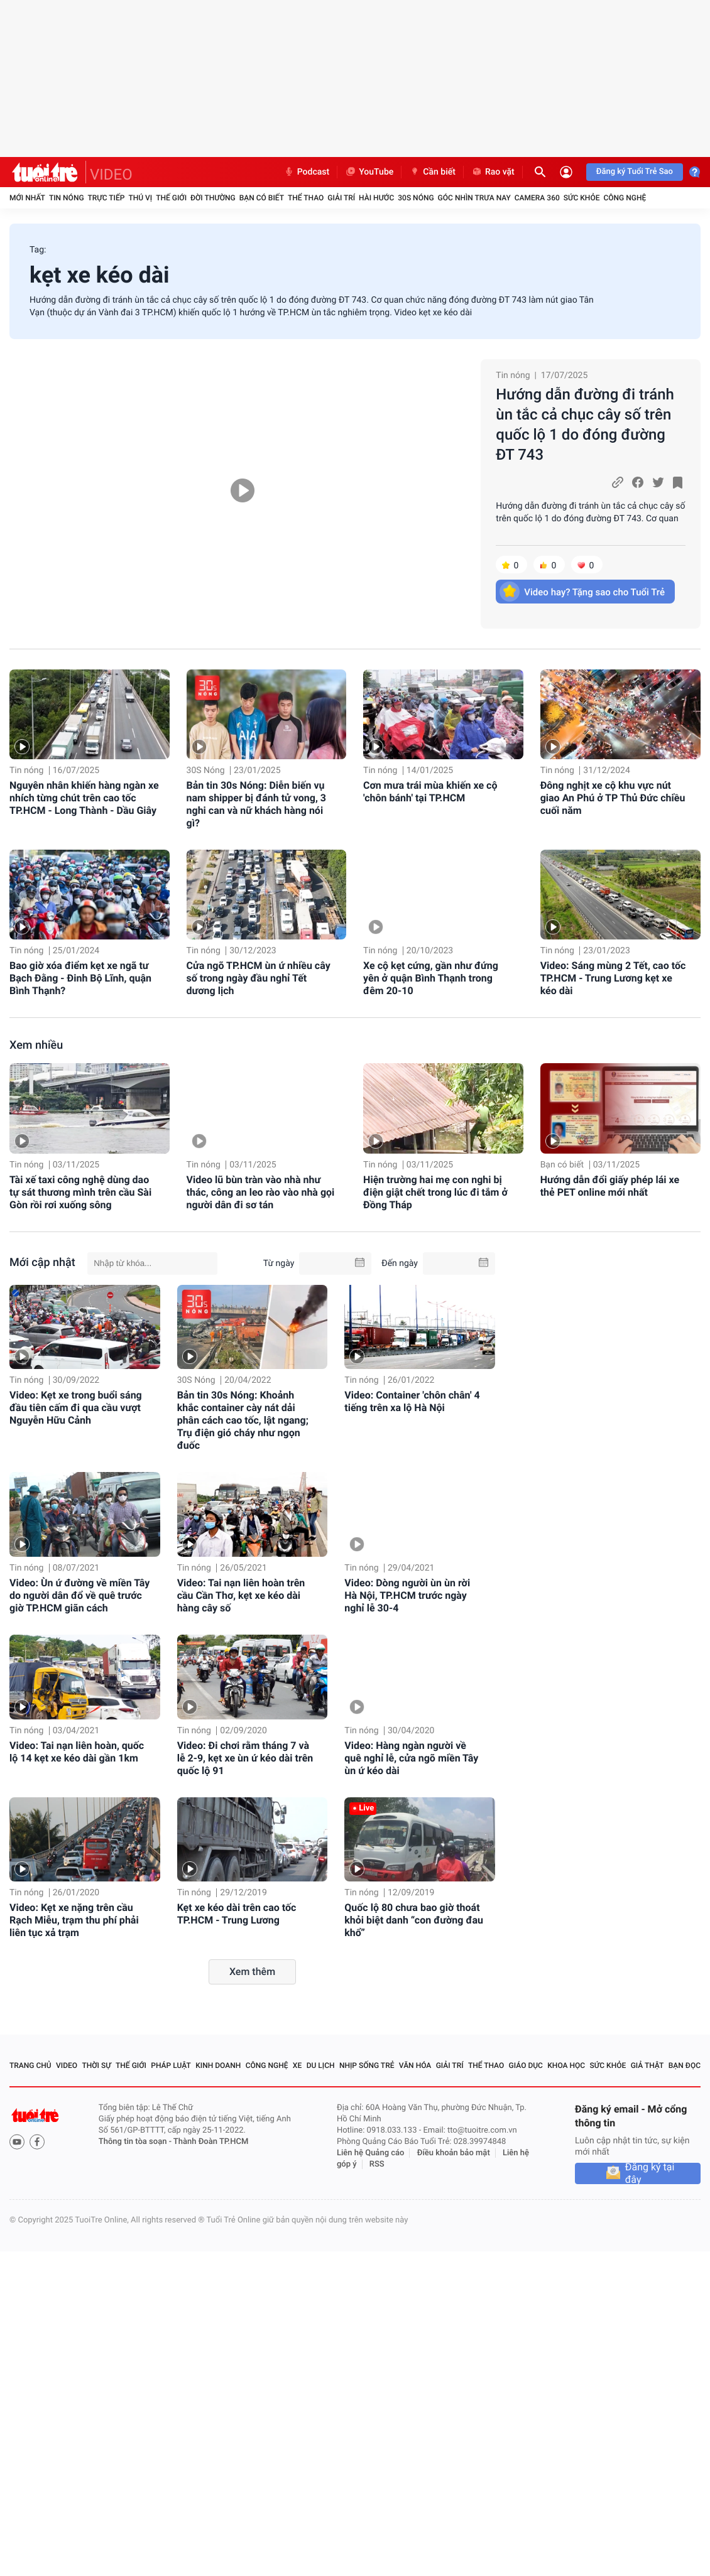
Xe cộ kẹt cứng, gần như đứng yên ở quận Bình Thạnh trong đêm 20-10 (430, 978)
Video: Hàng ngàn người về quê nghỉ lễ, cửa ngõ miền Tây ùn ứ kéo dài (411, 1758)
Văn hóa (415, 2065)
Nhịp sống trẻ (367, 2065)
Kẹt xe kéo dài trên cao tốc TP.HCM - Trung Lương (237, 1914)
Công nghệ (624, 197)
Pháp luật (171, 2065)
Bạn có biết (261, 197)
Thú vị (140, 197)
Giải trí (341, 197)
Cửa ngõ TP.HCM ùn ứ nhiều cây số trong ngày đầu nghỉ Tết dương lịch (258, 978)
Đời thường (213, 197)
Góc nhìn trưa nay (474, 197)
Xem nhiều (36, 1045)
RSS (377, 2164)
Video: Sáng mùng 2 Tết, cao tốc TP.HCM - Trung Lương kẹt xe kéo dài (613, 978)
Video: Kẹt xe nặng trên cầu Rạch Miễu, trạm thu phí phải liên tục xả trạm (74, 1920)
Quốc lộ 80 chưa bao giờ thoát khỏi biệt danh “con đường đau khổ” (413, 1920)
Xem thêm (252, 1972)
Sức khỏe (582, 197)
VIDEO (111, 174)
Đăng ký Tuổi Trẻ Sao (634, 171)
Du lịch (321, 2065)
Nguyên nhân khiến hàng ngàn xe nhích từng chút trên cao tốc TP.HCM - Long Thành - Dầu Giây (84, 797)
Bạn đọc (685, 2065)
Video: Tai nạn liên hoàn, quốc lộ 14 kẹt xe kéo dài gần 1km (76, 1752)
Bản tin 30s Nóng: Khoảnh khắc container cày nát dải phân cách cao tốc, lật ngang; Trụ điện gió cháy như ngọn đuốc (243, 1420)
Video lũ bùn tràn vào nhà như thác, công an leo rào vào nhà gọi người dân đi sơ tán (261, 1192)
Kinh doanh (218, 2065)
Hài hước (376, 197)
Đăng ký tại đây (650, 2173)
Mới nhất (27, 197)
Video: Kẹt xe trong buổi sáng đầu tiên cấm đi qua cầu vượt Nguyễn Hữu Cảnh (75, 1407)
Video (66, 2065)
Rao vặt (493, 172)
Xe (297, 2065)
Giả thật (647, 2065)
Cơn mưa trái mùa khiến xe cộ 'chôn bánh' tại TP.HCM (430, 791)
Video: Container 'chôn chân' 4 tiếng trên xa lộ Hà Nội (411, 1401)
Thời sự (96, 2065)
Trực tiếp (106, 197)
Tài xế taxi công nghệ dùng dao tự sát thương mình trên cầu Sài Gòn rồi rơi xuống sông (80, 1192)
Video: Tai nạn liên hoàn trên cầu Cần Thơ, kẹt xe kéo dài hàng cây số (241, 1595)
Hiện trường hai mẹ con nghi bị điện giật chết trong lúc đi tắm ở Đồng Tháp (435, 1192)
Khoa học (566, 2065)
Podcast (306, 172)
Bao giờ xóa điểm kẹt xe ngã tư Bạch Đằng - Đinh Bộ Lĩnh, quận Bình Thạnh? (80, 978)
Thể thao (306, 197)
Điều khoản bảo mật (453, 2153)
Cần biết (432, 172)
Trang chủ (30, 2065)
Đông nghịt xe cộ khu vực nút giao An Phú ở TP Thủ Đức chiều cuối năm (612, 797)
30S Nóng (416, 197)
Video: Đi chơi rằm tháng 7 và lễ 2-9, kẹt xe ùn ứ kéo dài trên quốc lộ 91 (245, 1758)
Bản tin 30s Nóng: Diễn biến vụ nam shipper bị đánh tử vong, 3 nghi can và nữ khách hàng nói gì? (256, 804)
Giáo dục (526, 2065)
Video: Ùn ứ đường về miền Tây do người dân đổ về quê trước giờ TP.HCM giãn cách (79, 1595)
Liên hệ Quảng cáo (371, 2153)
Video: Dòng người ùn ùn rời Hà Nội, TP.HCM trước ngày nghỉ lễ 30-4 (407, 1595)
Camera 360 (537, 197)
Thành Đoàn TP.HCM (210, 2141)
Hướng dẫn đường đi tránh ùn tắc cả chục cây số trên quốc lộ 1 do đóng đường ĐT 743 (585, 424)
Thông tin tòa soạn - (136, 2141)
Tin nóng (66, 197)
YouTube (369, 172)
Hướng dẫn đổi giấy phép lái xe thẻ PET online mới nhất (609, 1186)
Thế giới (171, 197)
